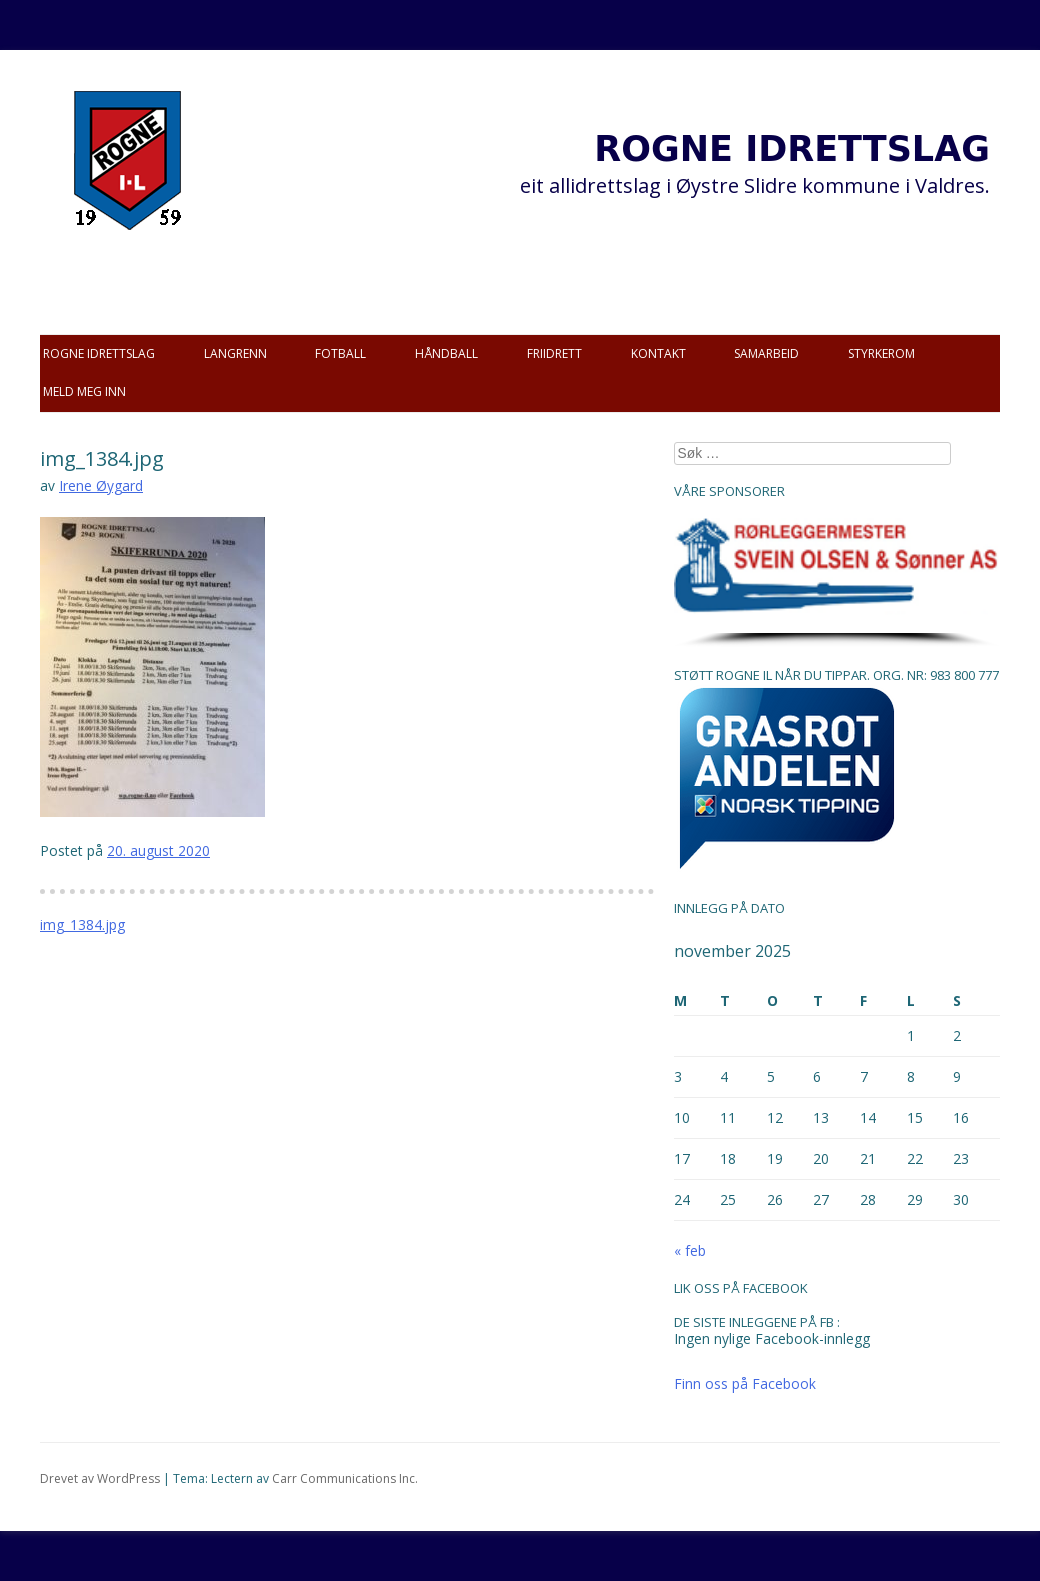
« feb (690, 1250)
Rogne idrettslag (99, 353)
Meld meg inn (84, 391)
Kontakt (658, 353)
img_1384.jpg (82, 924)
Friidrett (554, 353)
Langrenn (235, 353)
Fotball (340, 353)
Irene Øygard (101, 485)
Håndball (446, 353)
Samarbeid (766, 353)
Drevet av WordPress (100, 1478)
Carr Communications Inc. (345, 1478)
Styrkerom (881, 353)
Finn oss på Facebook (745, 1383)
